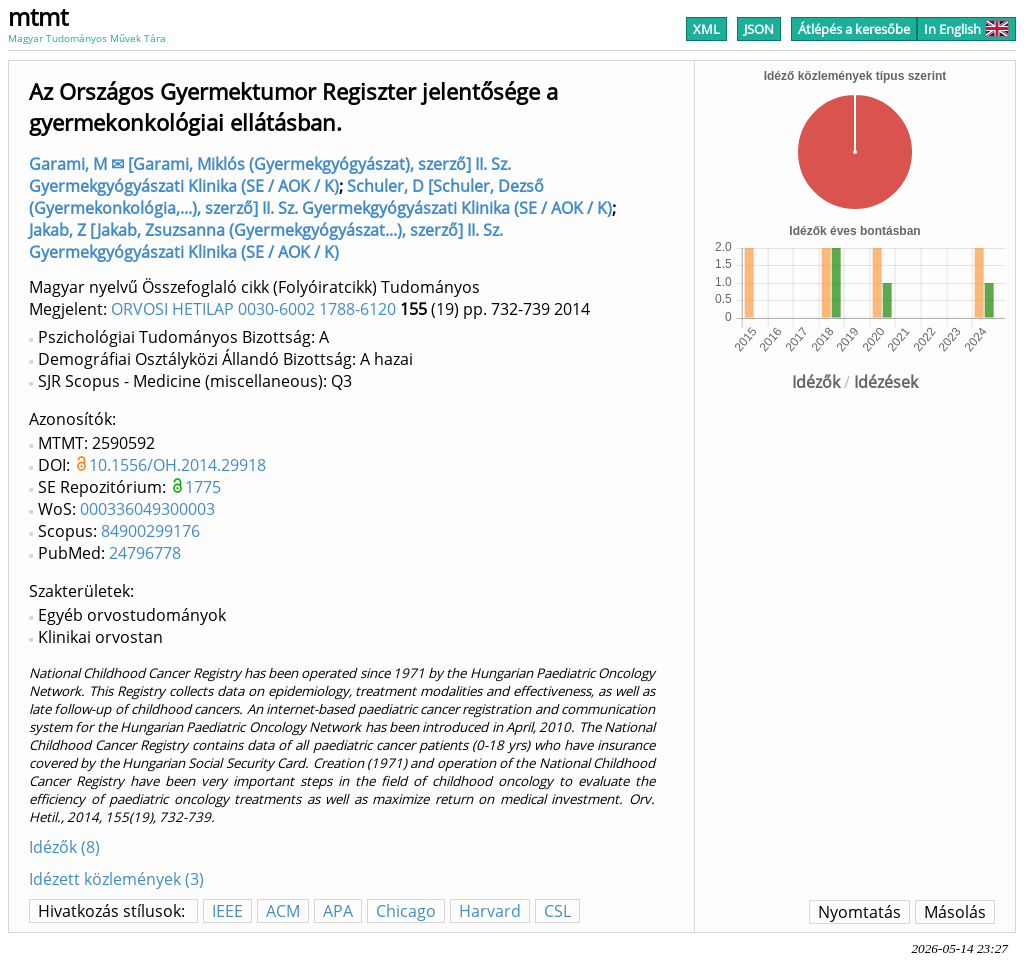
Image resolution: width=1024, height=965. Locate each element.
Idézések (886, 382)
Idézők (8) (64, 847)
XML (706, 29)
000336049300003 (147, 509)
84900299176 (150, 531)
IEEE (227, 911)
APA (338, 911)
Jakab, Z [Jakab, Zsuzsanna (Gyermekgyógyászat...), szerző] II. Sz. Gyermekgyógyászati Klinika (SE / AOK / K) (266, 241)
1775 (203, 487)
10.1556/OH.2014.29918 (177, 465)
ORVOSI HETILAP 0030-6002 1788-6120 (253, 309)
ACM (283, 911)
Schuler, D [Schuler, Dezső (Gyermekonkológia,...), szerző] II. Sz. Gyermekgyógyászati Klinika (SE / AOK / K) (320, 197)
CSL (557, 911)
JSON (759, 29)
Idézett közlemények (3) (116, 879)
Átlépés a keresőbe (854, 29)
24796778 (145, 553)
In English (966, 29)
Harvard (490, 911)
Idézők (816, 382)
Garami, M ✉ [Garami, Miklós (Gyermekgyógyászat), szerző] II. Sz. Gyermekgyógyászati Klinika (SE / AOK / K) (270, 175)
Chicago (406, 911)
